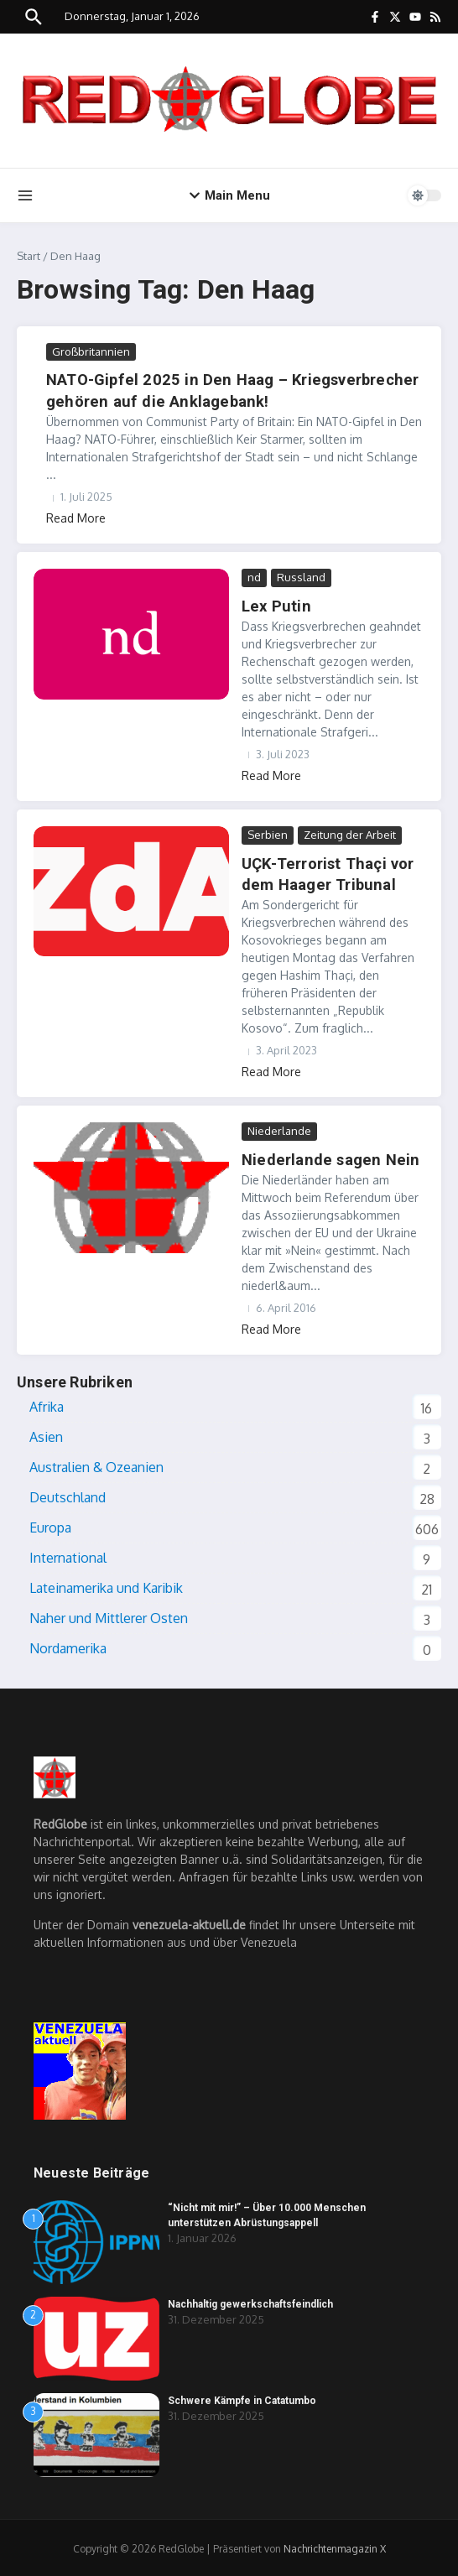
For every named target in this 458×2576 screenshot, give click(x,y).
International (68, 1555)
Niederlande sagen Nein (326, 1157)
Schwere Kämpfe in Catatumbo (242, 2398)
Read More (76, 517)
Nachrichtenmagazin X (335, 2546)
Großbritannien (91, 351)
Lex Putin (274, 605)
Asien (46, 1434)
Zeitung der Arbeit (350, 833)
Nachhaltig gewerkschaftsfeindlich (250, 2302)
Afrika (46, 1404)
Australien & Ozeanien (96, 1464)
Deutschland (67, 1494)
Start (28, 256)
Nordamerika (68, 1645)
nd (254, 576)
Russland (301, 576)
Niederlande (279, 1129)
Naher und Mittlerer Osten (108, 1615)
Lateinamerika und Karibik (106, 1585)
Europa (50, 1525)
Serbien (267, 833)
